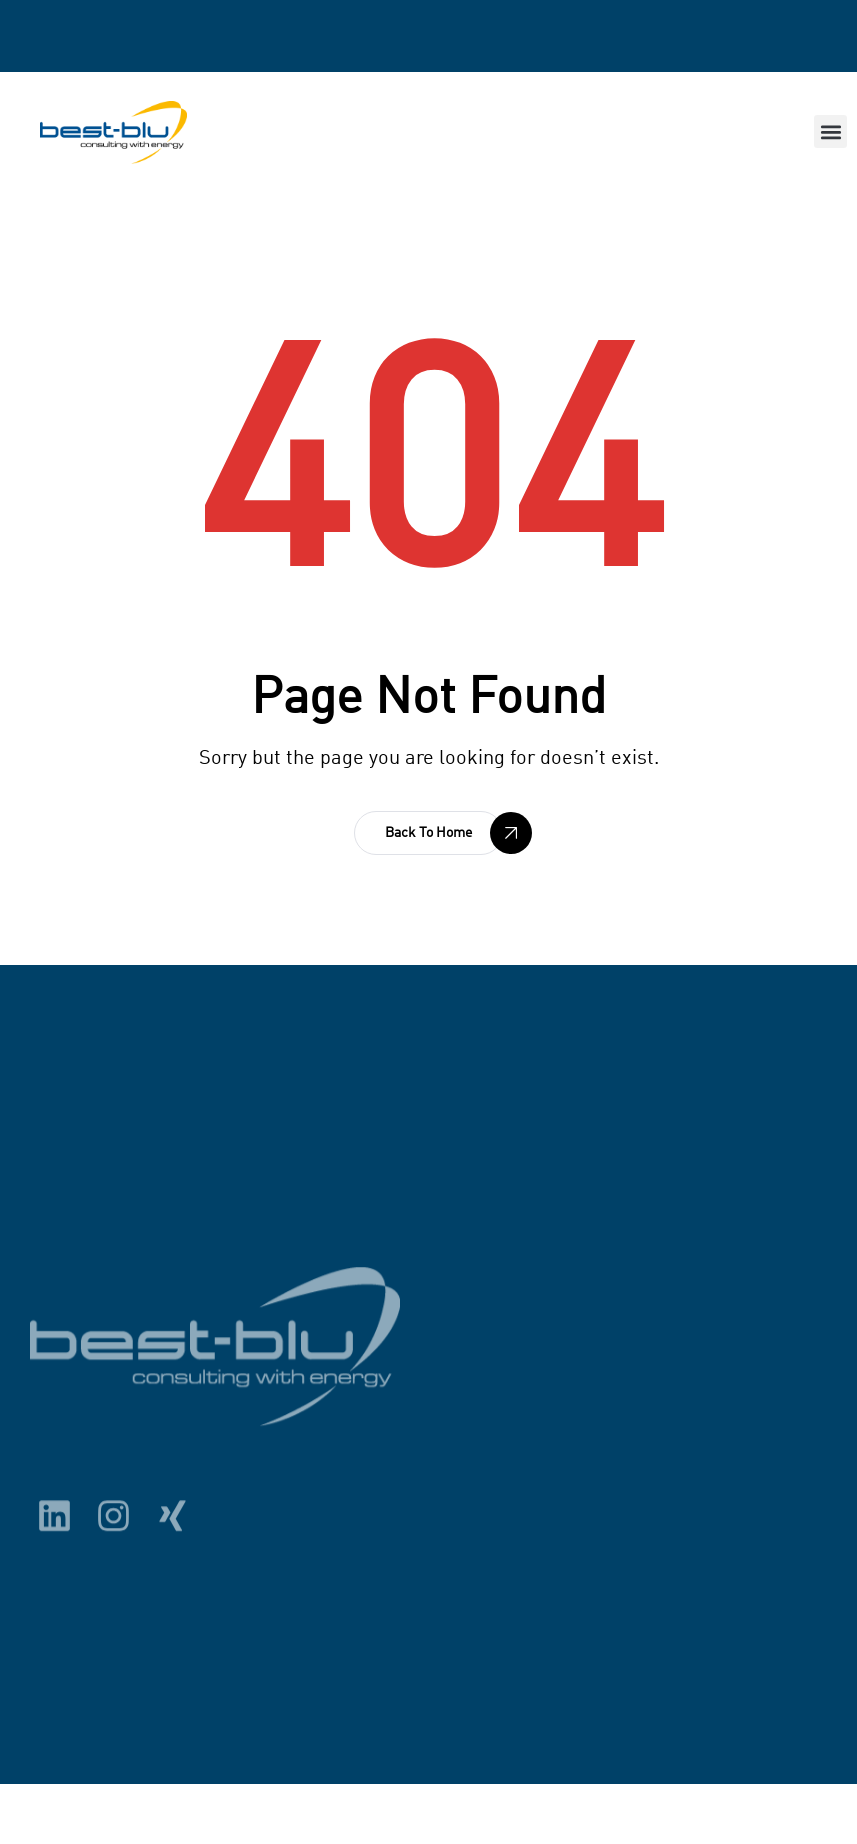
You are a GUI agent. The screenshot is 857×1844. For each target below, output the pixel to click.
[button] (830, 131)
